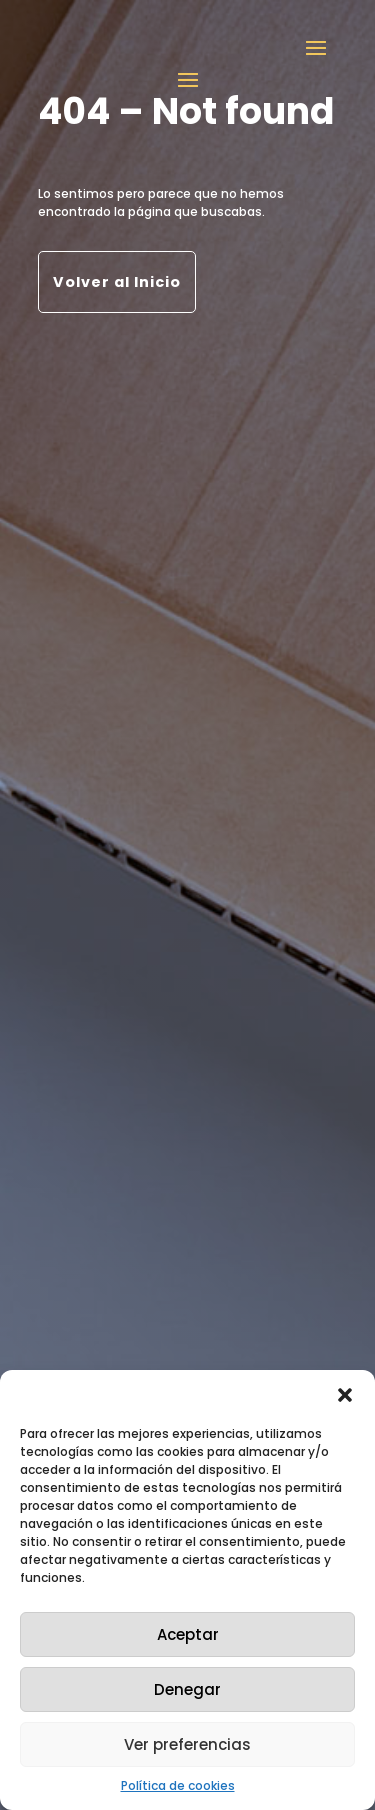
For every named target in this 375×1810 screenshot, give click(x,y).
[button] (345, 1395)
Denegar (187, 1689)
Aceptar (188, 1634)
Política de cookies (178, 1785)
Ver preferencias (187, 1744)
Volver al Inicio (117, 282)
